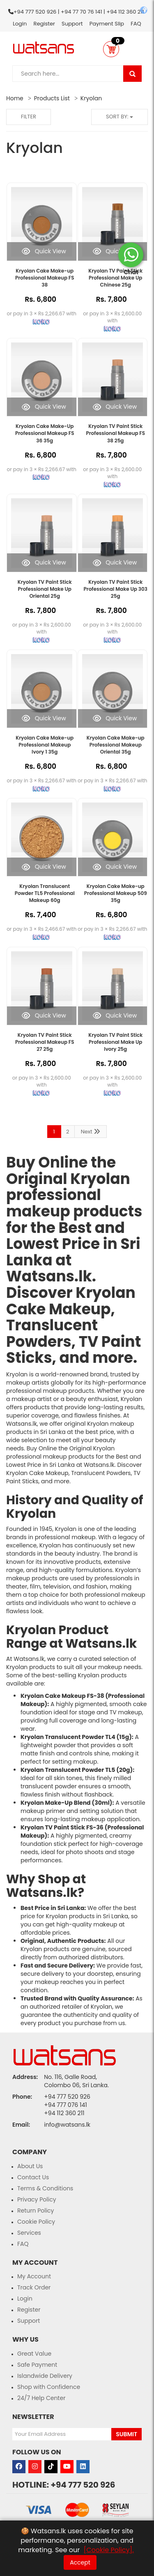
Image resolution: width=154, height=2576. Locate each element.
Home (14, 98)
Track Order (34, 2287)
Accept (80, 2562)
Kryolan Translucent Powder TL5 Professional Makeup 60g (45, 893)
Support (72, 24)
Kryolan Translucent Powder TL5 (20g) (77, 1770)
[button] (111, 49)
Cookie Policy (36, 2222)
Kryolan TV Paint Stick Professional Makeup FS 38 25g (115, 433)
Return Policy (35, 2210)
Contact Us (33, 2177)
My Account (34, 2276)
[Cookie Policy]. (108, 2550)
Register (44, 24)
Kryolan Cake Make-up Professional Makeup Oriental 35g (116, 744)
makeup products (74, 1211)
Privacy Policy (36, 2199)
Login (20, 24)
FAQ (136, 24)
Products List (52, 98)
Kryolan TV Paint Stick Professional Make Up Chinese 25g (115, 277)
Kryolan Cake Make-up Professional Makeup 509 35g (115, 893)
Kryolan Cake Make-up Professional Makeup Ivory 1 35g (45, 744)
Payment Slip (107, 24)
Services (29, 2233)
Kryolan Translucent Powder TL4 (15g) (76, 1737)
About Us (30, 2166)
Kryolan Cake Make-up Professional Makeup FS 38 (44, 277)
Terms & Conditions (45, 2188)
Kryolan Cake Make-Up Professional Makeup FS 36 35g (44, 433)
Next (91, 1131)
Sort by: (119, 116)
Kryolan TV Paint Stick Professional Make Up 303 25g (115, 588)
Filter (28, 116)
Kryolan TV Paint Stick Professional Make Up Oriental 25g (45, 588)
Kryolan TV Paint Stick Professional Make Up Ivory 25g (115, 1041)
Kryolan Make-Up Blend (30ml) (66, 1803)
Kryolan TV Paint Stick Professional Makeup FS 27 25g (44, 1041)
